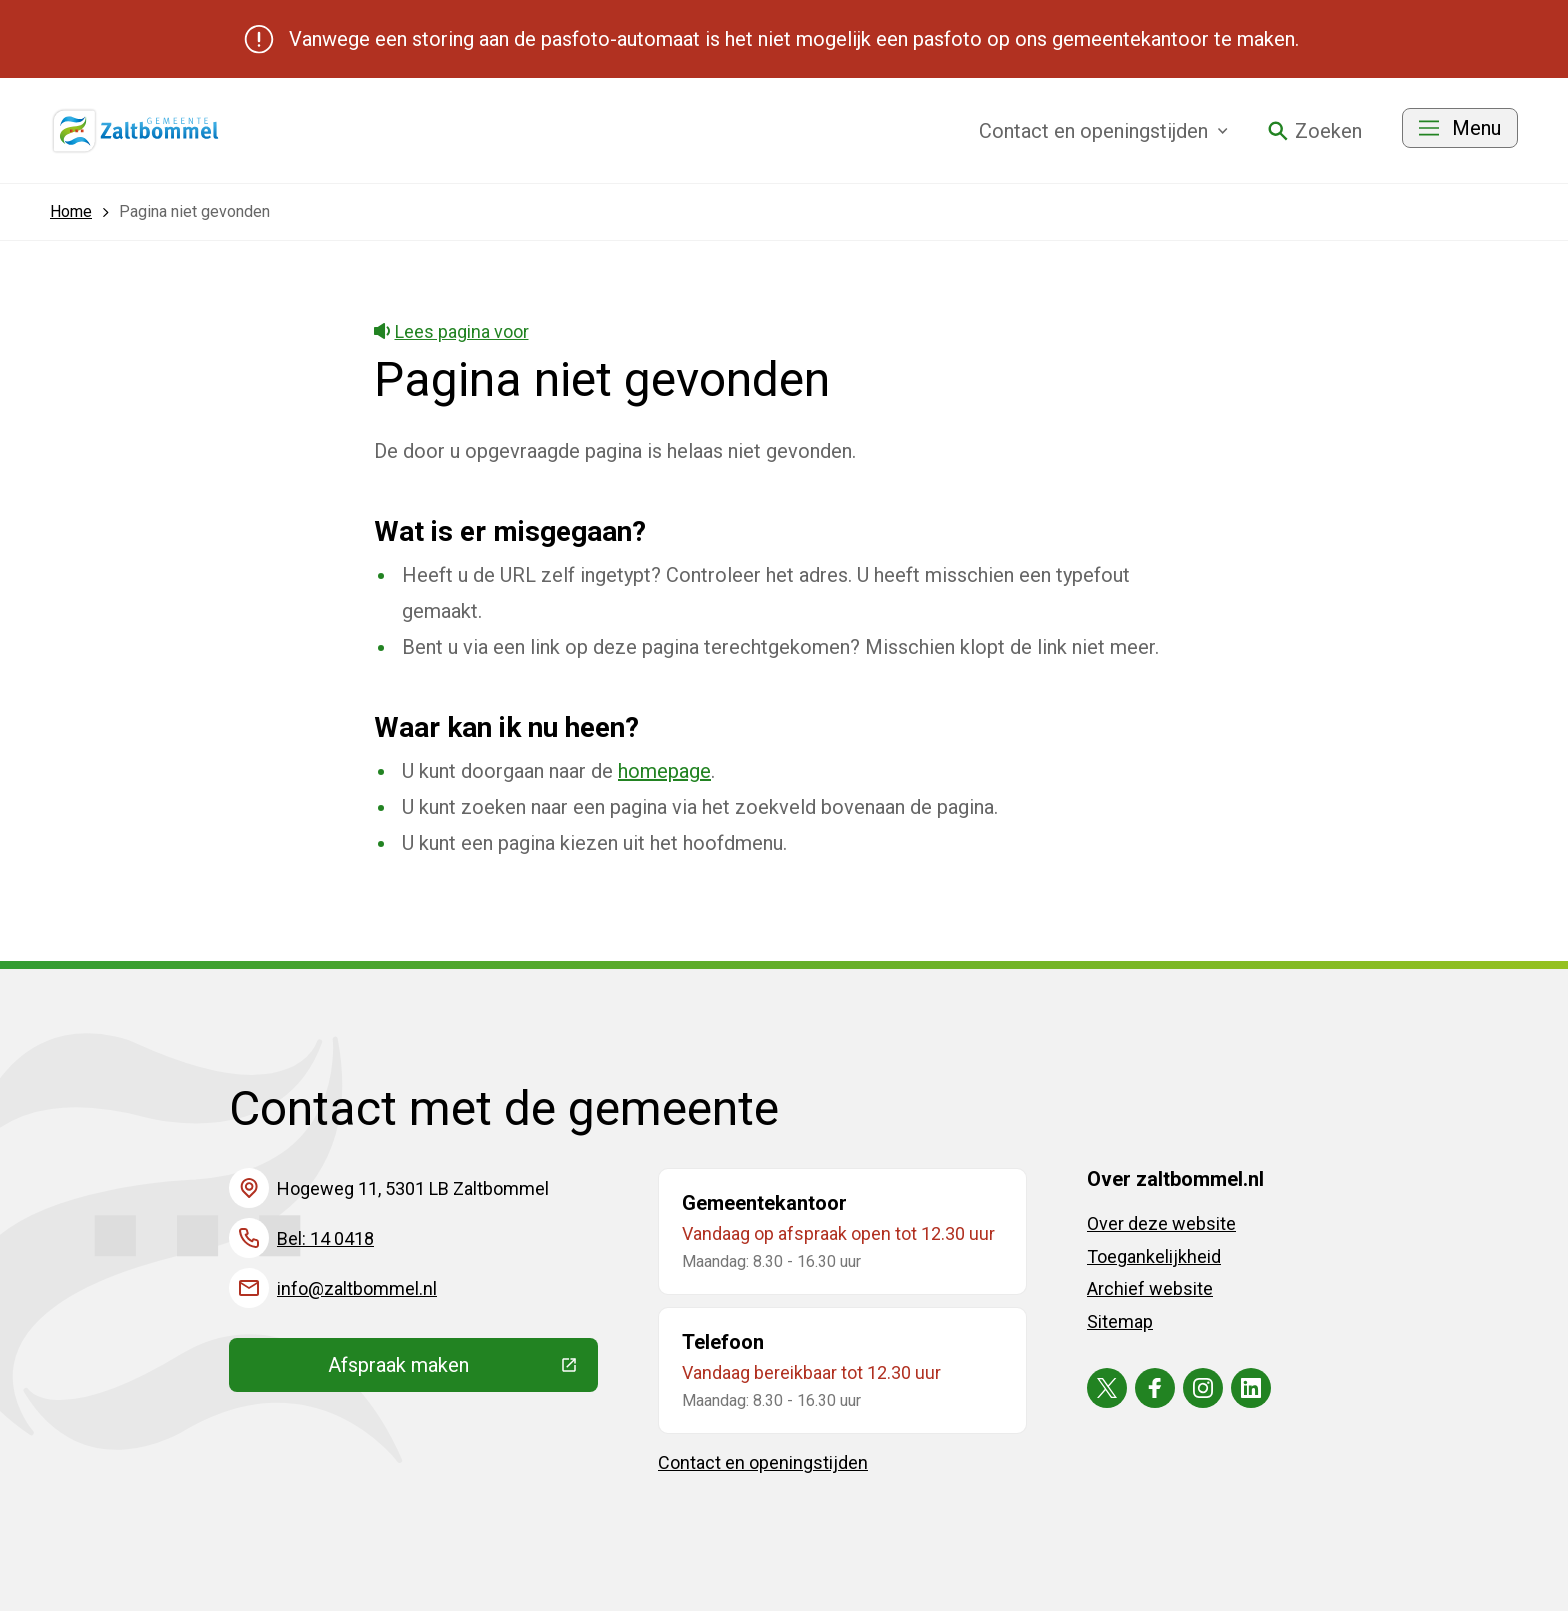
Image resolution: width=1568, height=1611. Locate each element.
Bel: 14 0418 (325, 1238)
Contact (1103, 131)
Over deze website (1161, 1223)
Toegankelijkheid (1154, 1256)
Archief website (1150, 1288)
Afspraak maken (463, 1370)
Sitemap (1120, 1321)
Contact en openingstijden (763, 1462)
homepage (664, 771)
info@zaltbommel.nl (357, 1288)
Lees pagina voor (451, 331)
